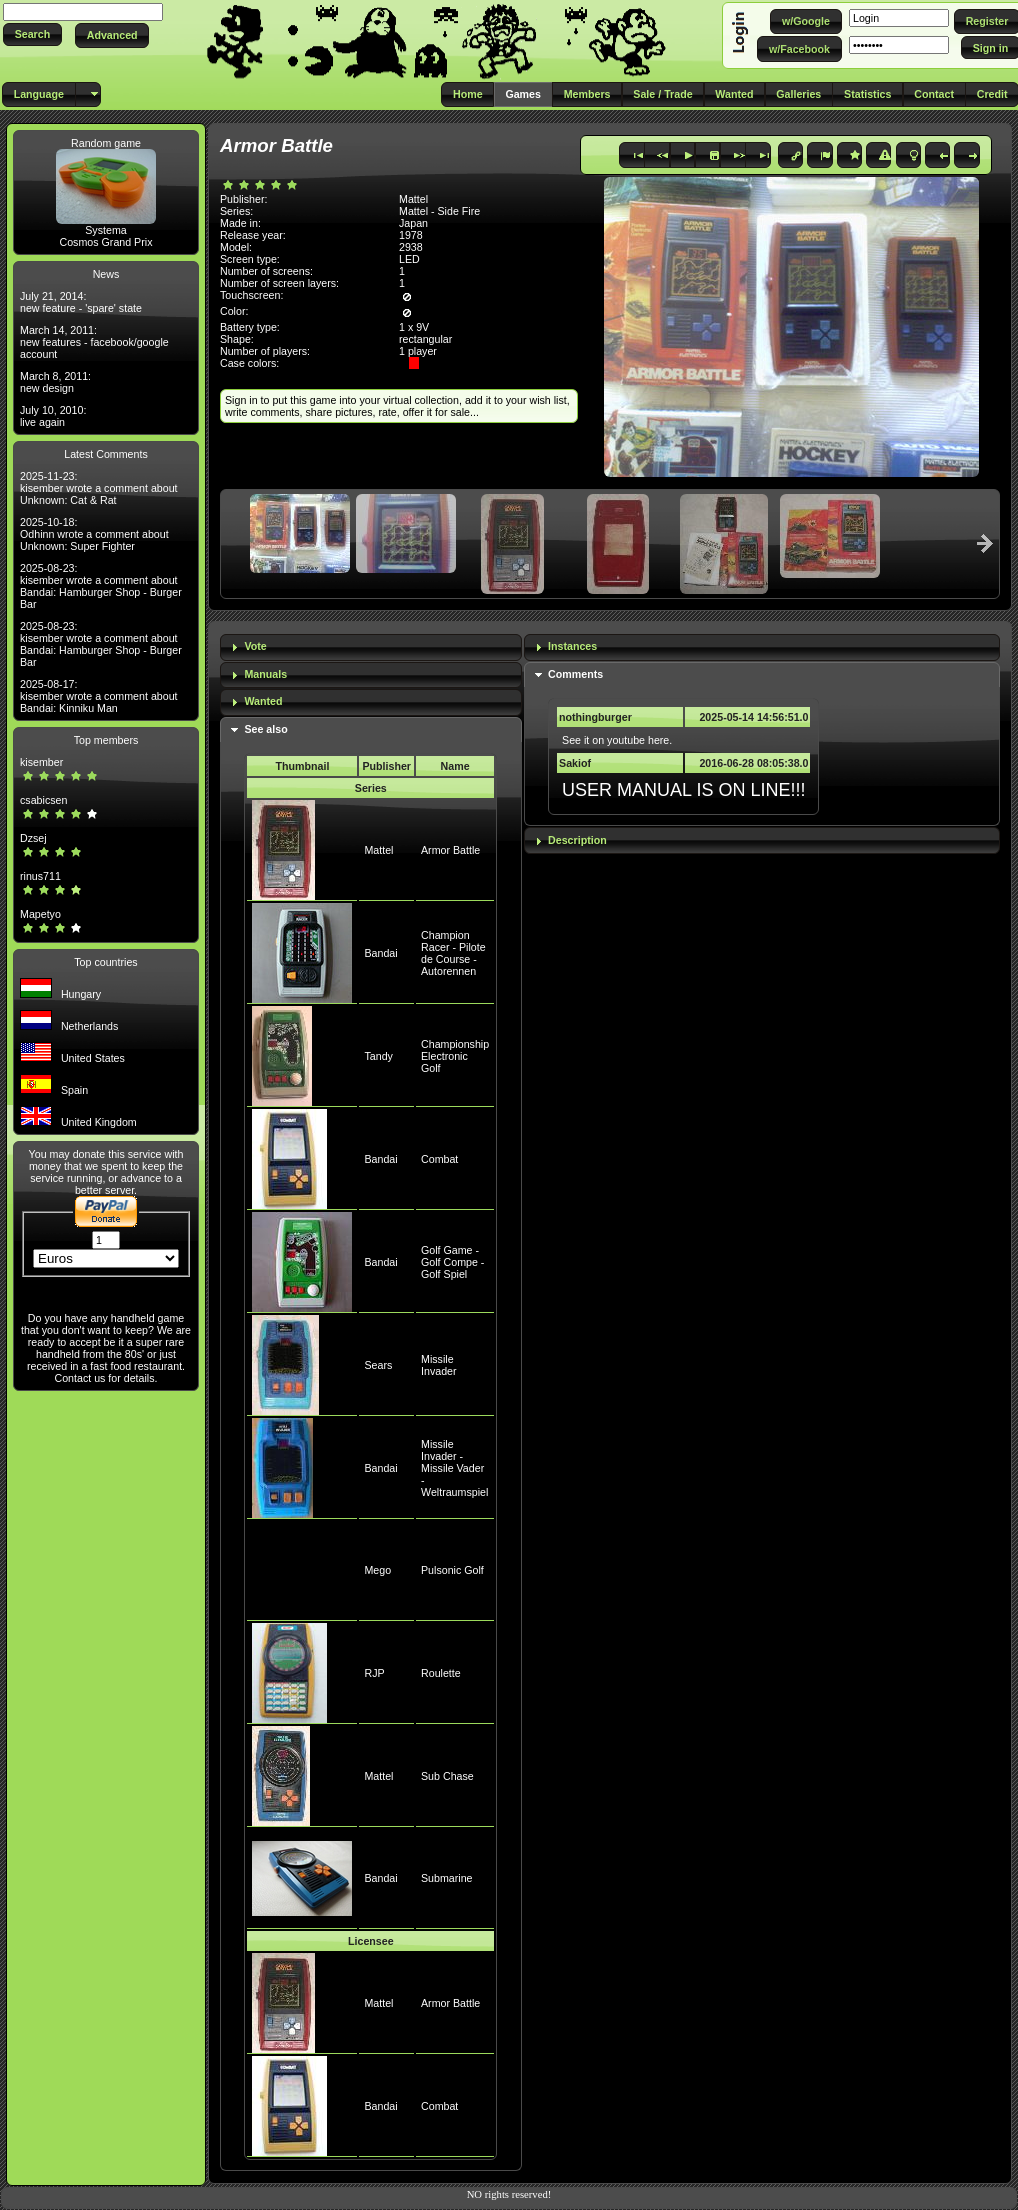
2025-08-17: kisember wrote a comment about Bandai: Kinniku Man (99, 696)
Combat (439, 1159)
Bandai (380, 953)
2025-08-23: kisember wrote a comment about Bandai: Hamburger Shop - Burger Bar (101, 586)
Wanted (263, 701)
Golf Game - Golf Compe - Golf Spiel (452, 1262)
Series (371, 788)
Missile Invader (439, 1365)
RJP (374, 1673)
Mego (377, 1570)
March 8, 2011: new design (55, 382)
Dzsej (33, 838)
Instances (572, 646)
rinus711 (40, 876)
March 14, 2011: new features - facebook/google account (94, 342)
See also (265, 729)
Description (577, 840)
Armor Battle (450, 850)
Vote (255, 646)
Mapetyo (40, 914)
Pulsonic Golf (452, 1570)
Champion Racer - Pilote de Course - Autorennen (453, 953)
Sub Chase (447, 1776)
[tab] (371, 647)
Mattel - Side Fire (439, 211)
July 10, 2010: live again (53, 416)
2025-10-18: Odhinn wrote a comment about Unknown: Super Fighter (94, 534)
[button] (32, 34)
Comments (575, 674)
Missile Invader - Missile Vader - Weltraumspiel (454, 1468)
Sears (378, 1365)
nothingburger (595, 717)
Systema (105, 230)
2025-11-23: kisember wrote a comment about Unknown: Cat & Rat (99, 488)
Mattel (378, 850)
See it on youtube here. (617, 740)
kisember (41, 762)
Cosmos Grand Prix (106, 242)
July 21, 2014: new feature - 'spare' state (81, 302)
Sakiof (575, 763)
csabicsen (43, 800)
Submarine (447, 1878)
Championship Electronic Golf (455, 1056)
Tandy (378, 1056)
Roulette (441, 1673)
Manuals (265, 674)
